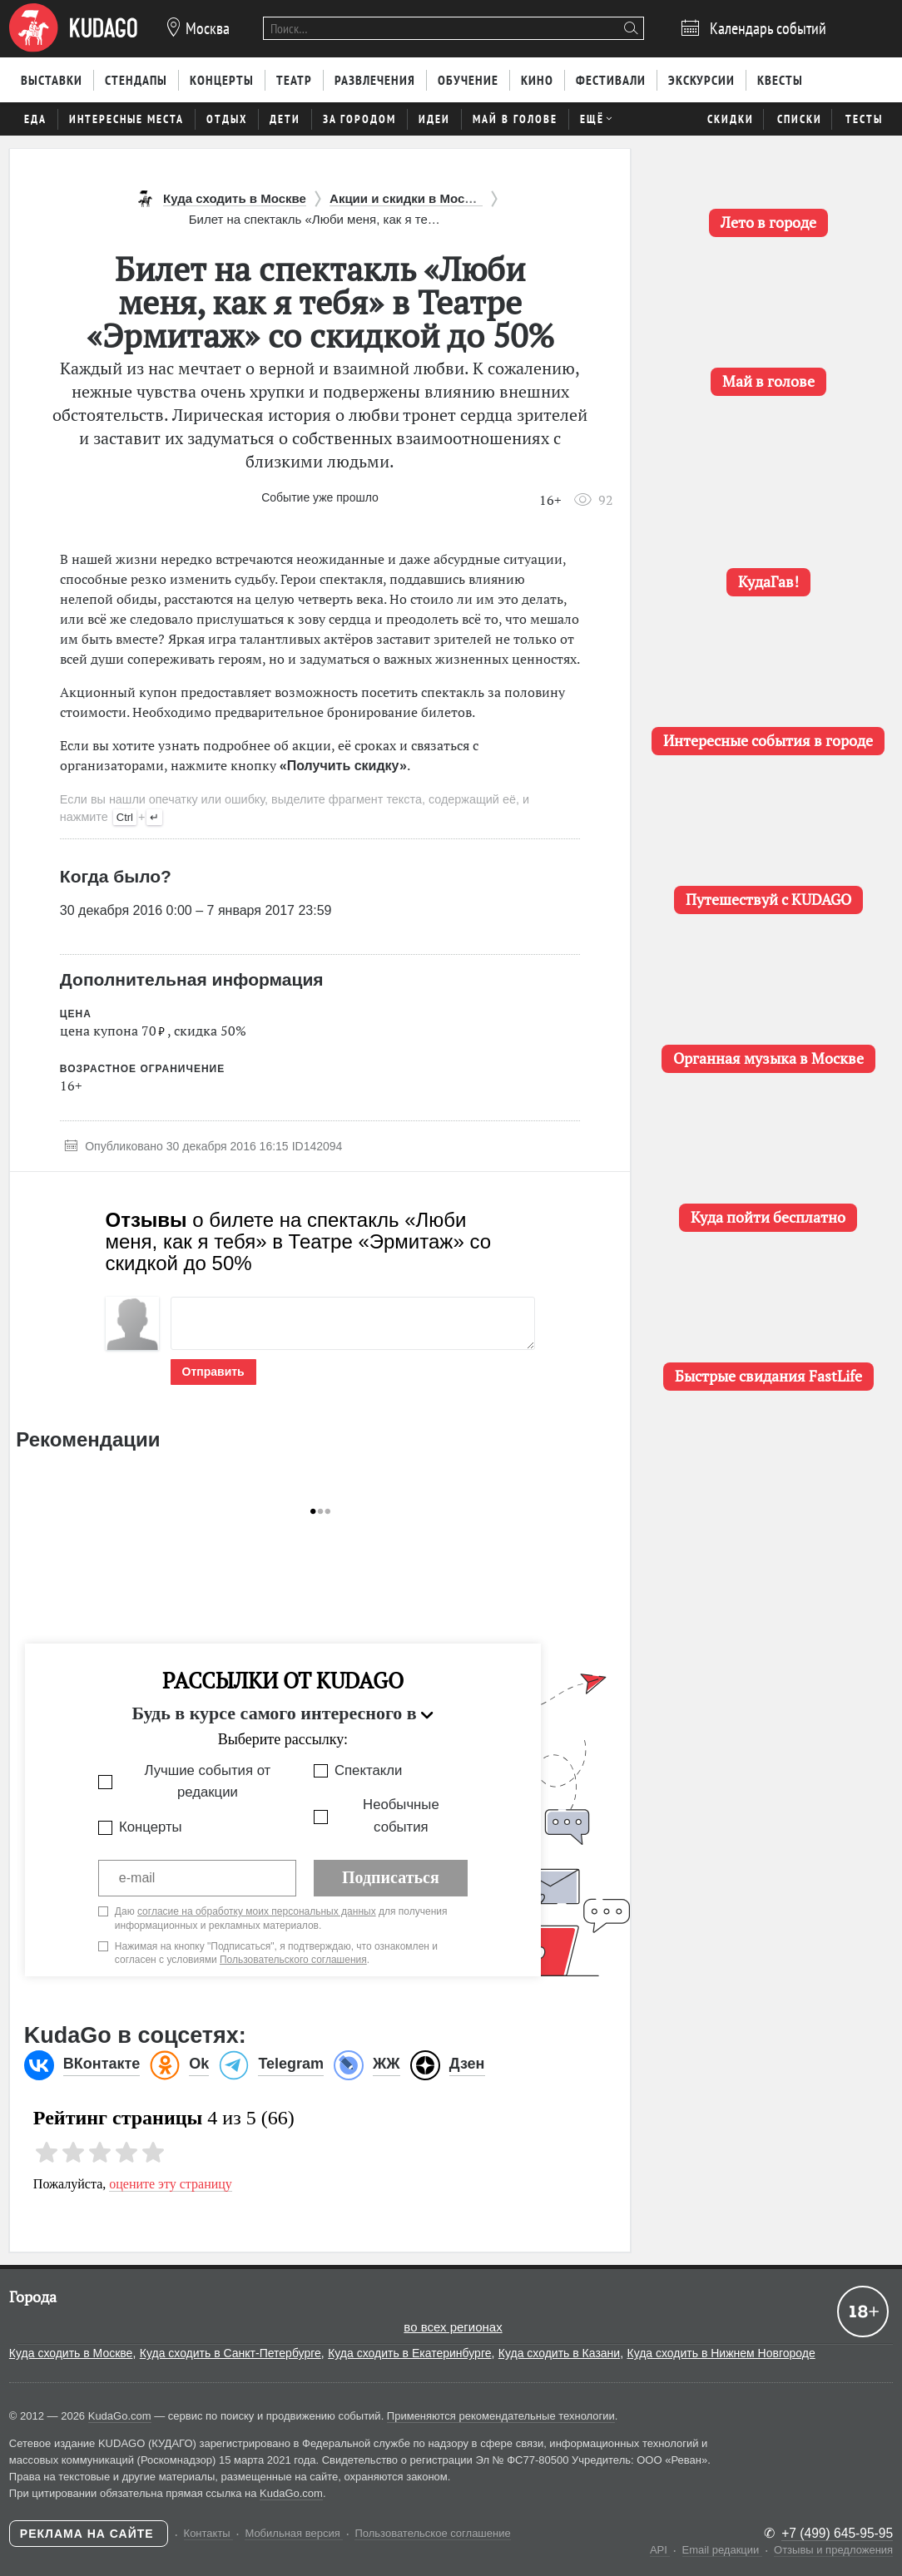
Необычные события (401, 1816)
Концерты (150, 1827)
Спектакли (368, 1770)
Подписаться (390, 1877)
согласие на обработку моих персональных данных (256, 1911)
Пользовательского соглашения (293, 1959)
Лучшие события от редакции (207, 1782)
